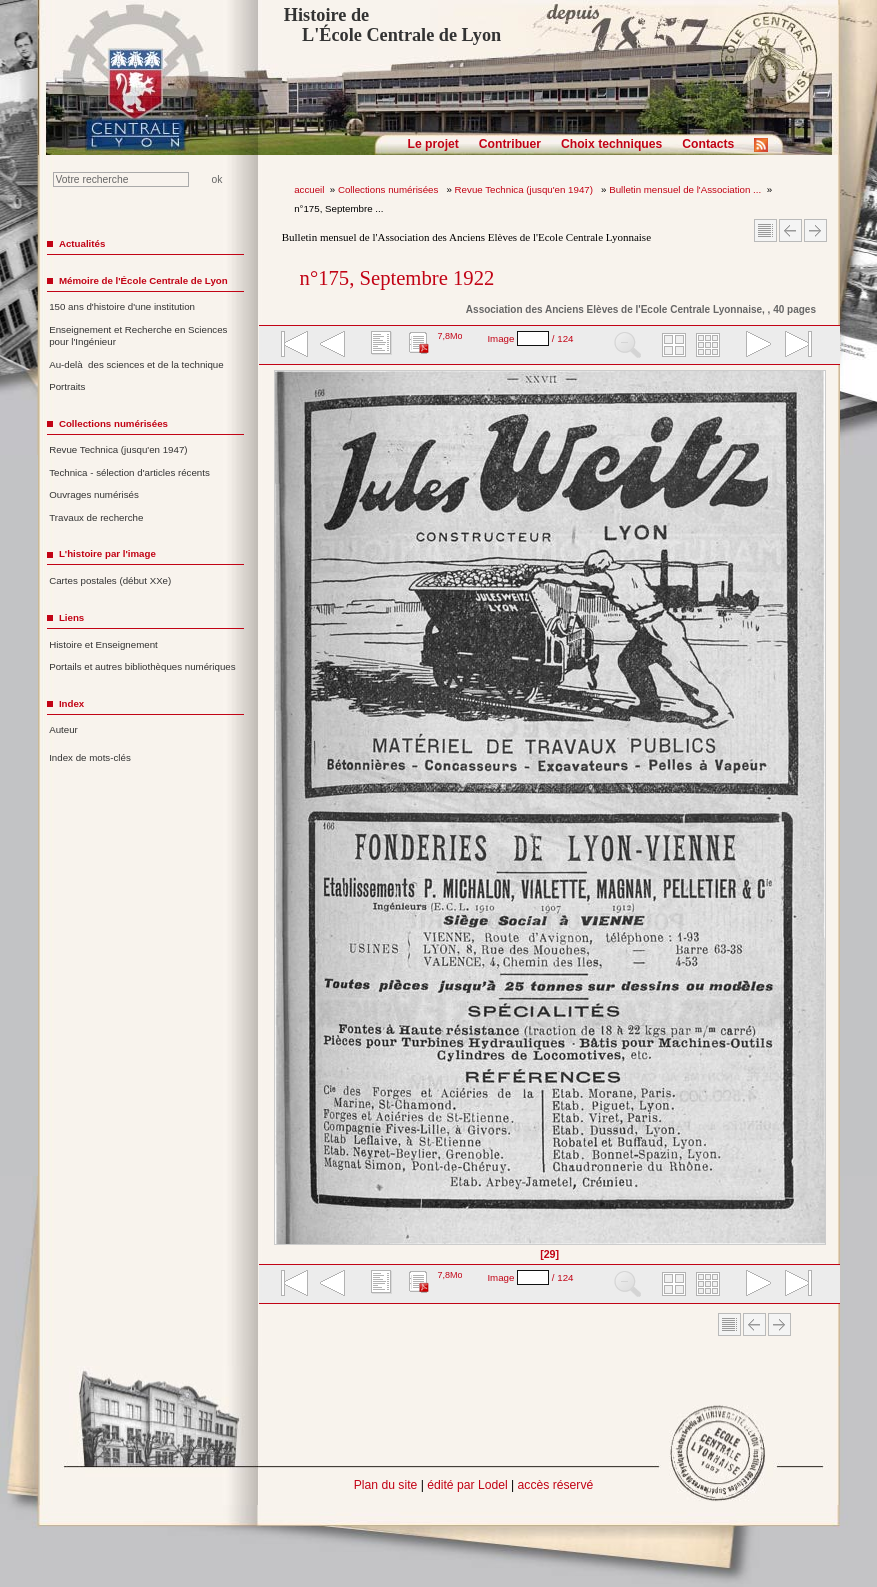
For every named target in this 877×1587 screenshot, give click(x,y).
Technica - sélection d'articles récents (129, 472)
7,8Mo (449, 336)
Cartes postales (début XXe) (110, 580)
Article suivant (815, 230)
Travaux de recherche (96, 517)
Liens (71, 617)
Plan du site (386, 1485)
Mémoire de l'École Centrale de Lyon (143, 280)
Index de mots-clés (90, 757)
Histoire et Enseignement (103, 644)
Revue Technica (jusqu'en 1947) (525, 189)
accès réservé (556, 1485)
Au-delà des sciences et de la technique (136, 364)
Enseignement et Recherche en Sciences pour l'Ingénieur (138, 336)
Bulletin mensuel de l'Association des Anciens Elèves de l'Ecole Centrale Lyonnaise (466, 237)
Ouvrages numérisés (94, 494)
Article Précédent (790, 230)
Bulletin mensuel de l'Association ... (685, 189)
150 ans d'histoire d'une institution (122, 306)
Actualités (82, 243)
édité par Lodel (467, 1485)
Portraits (67, 386)
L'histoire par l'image (107, 553)
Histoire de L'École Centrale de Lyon (392, 25)
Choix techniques (611, 144)
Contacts (708, 144)
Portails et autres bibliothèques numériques (142, 666)
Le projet (433, 144)
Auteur (63, 729)
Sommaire (765, 230)
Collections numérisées (389, 189)
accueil (309, 189)
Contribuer (510, 144)
